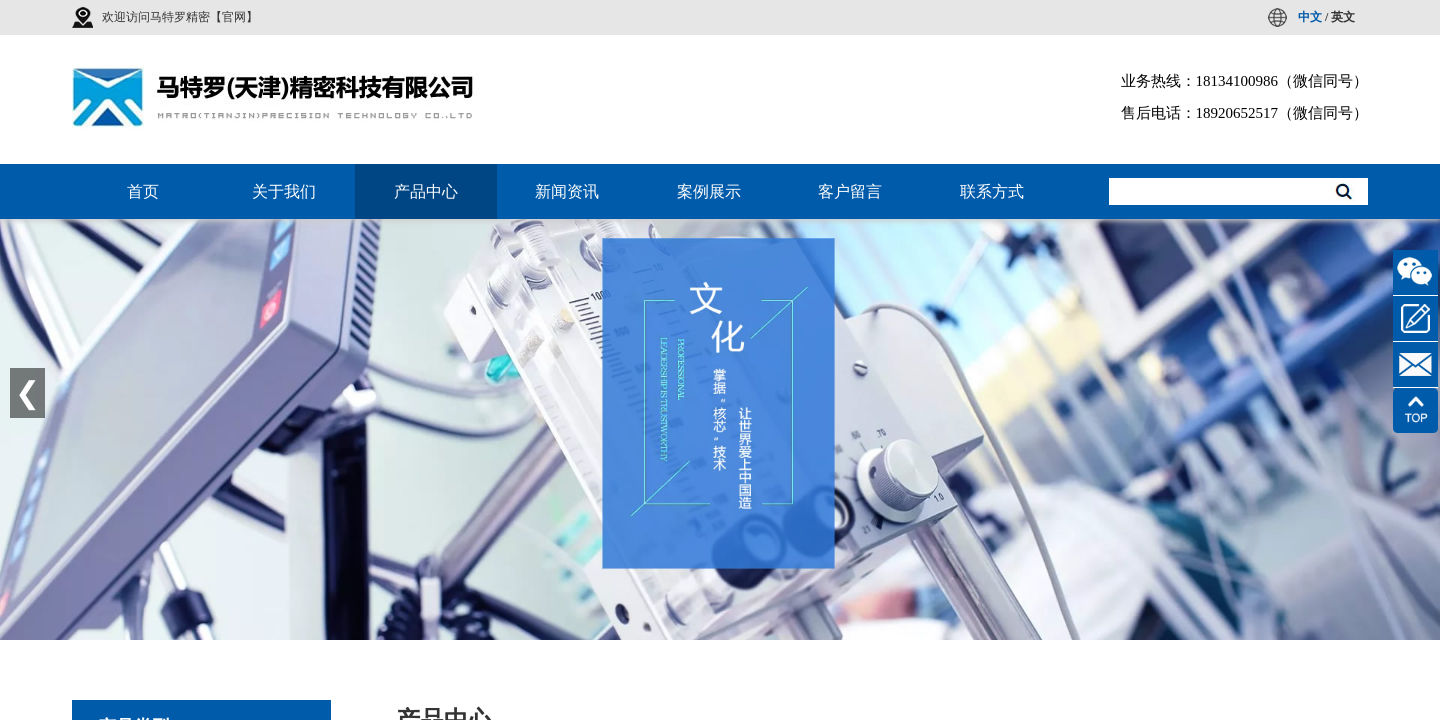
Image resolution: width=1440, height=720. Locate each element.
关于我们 (284, 191)
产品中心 (426, 191)
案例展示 (709, 191)
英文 (1343, 17)
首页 (143, 191)
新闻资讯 (567, 191)
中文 (1310, 17)
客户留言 (850, 191)
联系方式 (992, 191)
